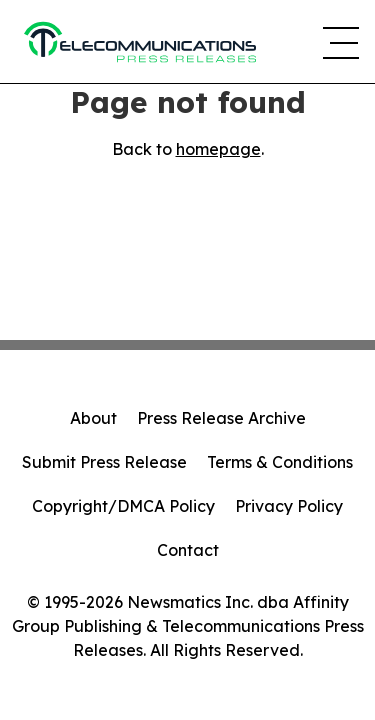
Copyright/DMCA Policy (123, 506)
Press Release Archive (221, 418)
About (93, 418)
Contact (188, 550)
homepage (218, 149)
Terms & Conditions (280, 462)
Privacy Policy (289, 506)
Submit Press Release (104, 462)
